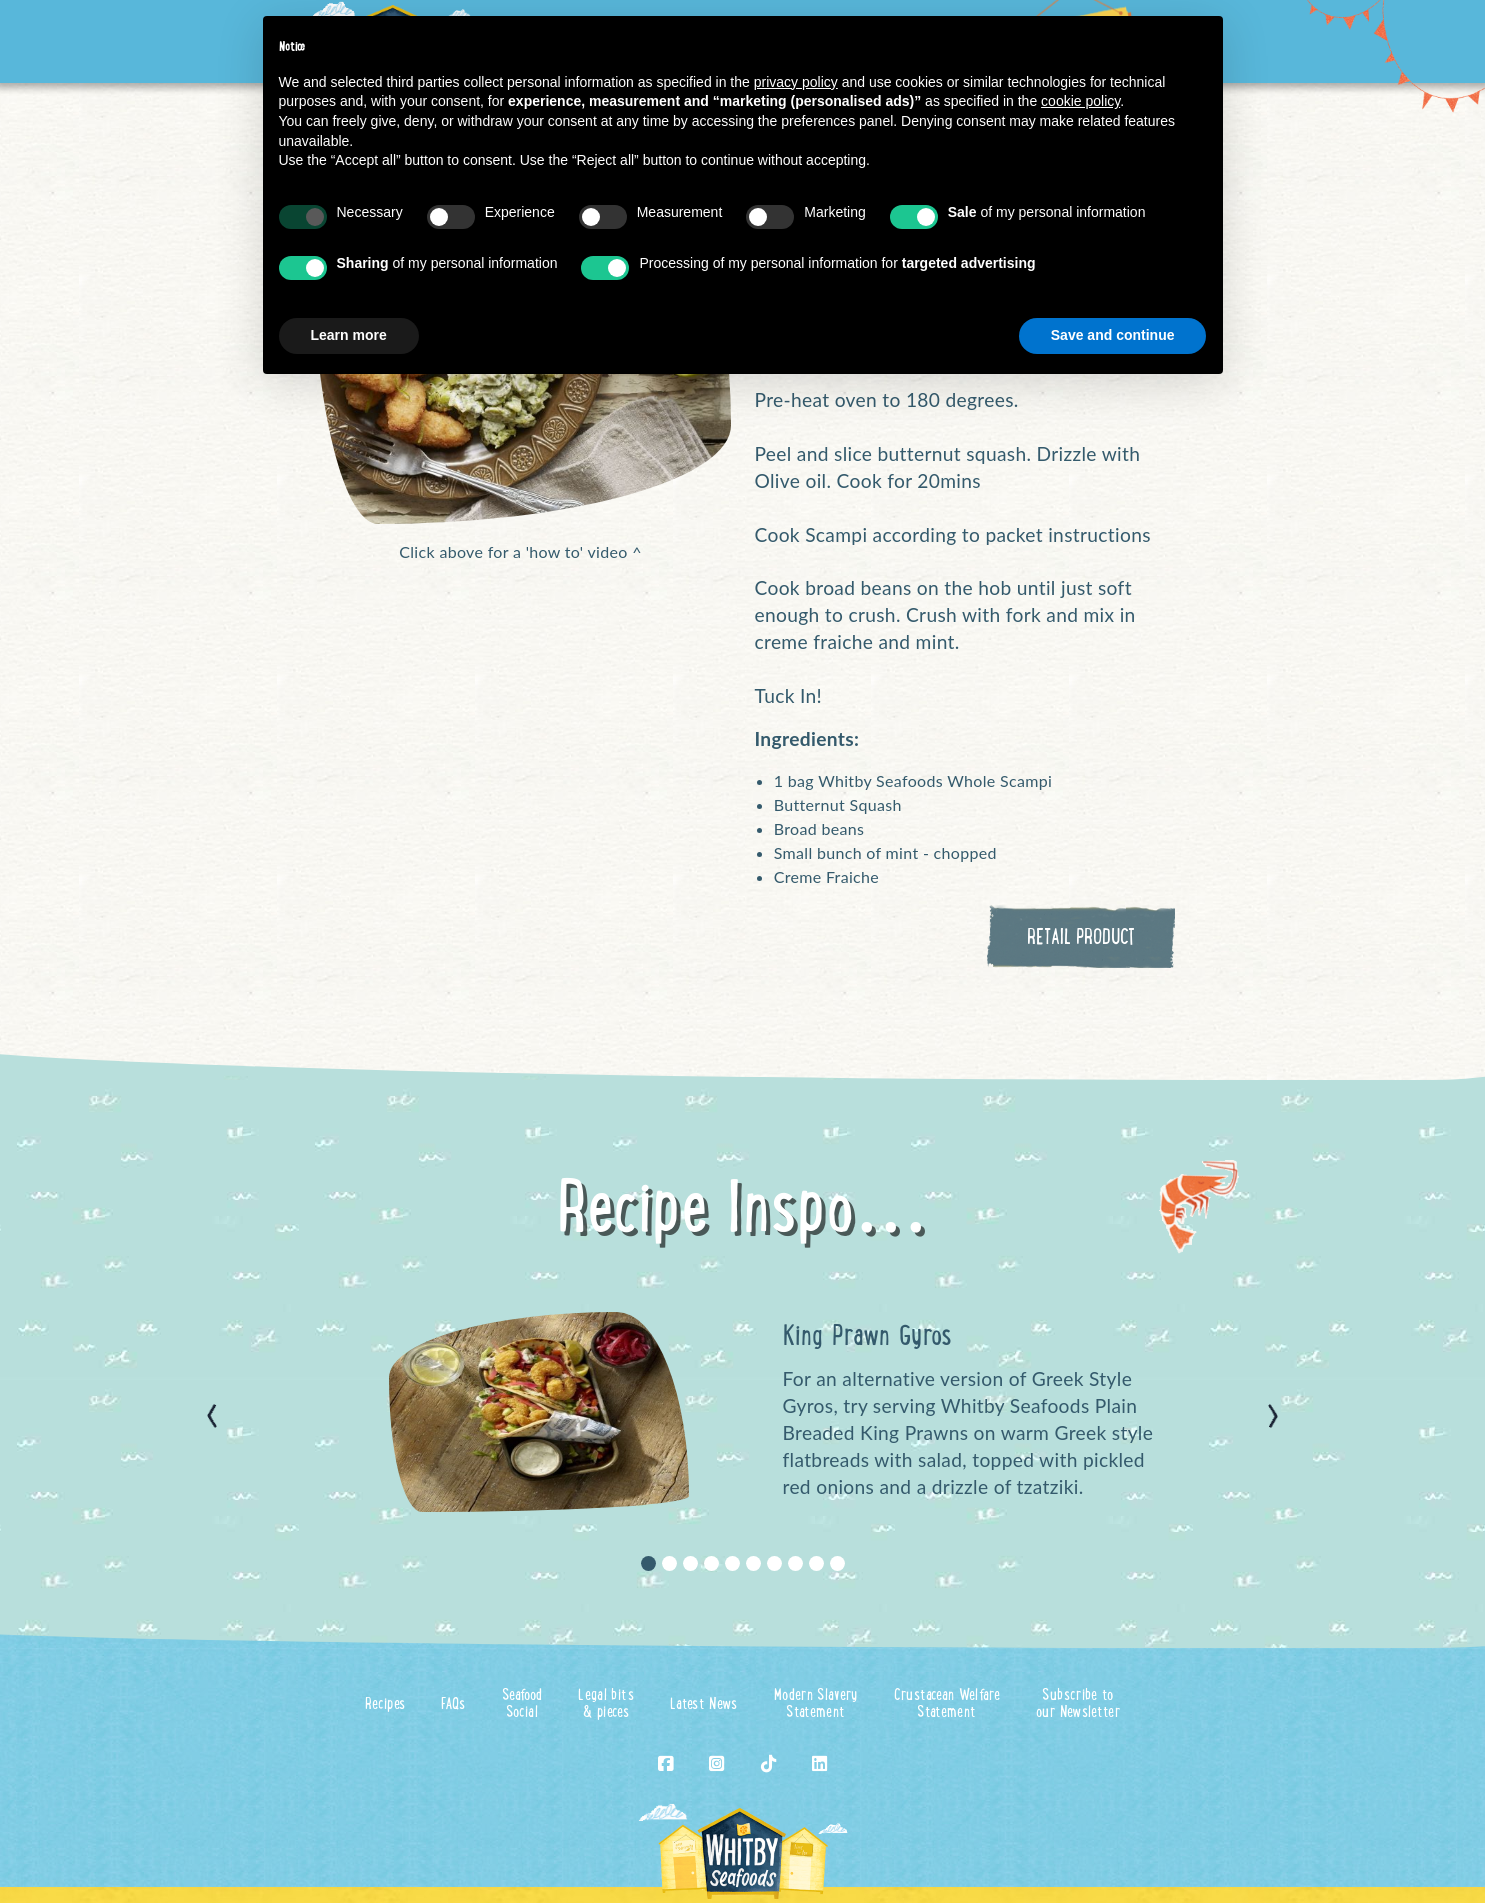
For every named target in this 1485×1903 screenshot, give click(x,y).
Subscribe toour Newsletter (1078, 1705)
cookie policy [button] (1080, 101)
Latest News (704, 1705)
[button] (212, 1416)
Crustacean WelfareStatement (947, 1705)
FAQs (453, 1705)
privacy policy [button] (796, 82)
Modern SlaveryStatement (816, 1705)
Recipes (385, 1705)
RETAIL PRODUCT (1081, 939)
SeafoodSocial (522, 1705)
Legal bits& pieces (606, 1705)
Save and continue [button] (1113, 335)
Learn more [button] (349, 335)
